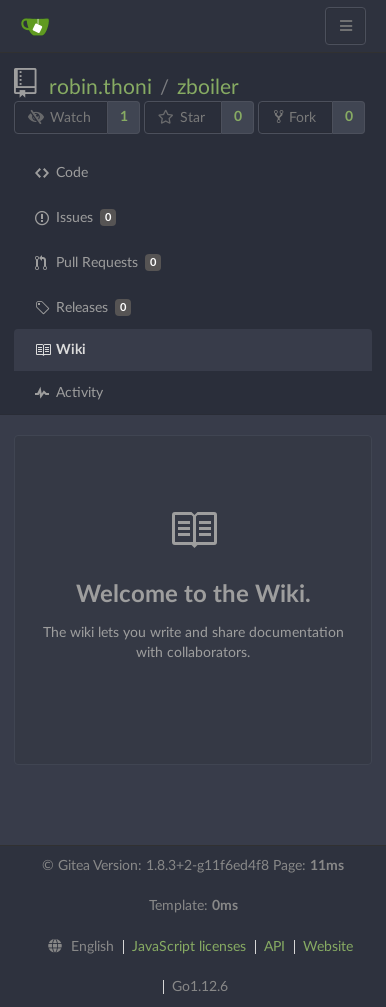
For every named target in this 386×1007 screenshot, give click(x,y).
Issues (75, 217)
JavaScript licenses (189, 947)
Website (328, 947)
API (274, 947)
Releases (83, 307)
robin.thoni (100, 87)
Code (61, 173)
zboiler (208, 87)
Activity (69, 393)
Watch (60, 117)
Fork (295, 117)
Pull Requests (98, 262)
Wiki (60, 350)
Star (182, 117)
